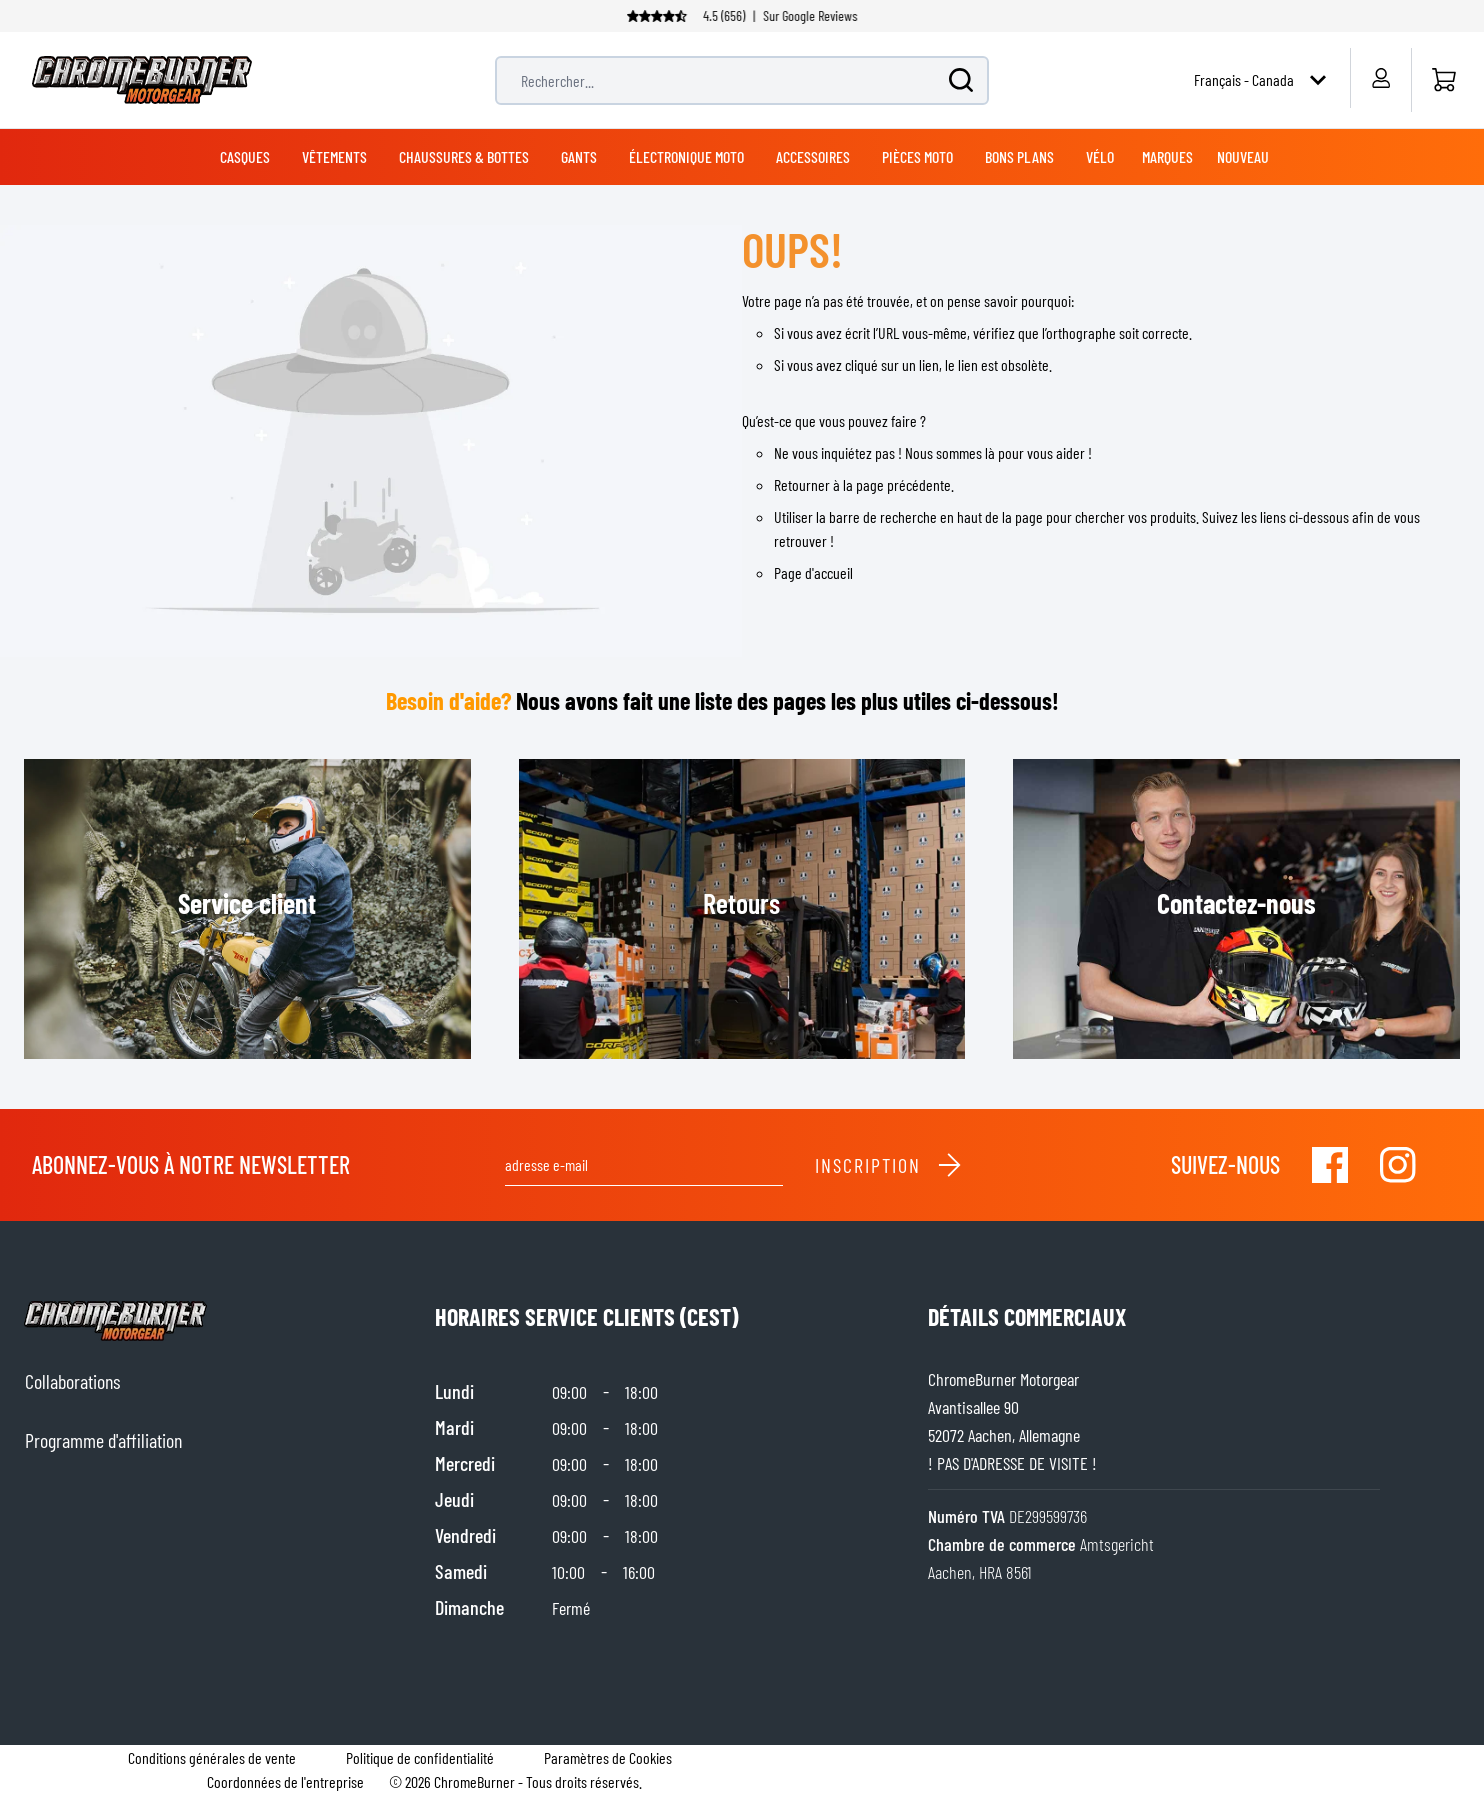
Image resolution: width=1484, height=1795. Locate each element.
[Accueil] (1443, 80)
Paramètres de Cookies (608, 1757)
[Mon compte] (1380, 78)
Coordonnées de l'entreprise (285, 1781)
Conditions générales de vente (212, 1757)
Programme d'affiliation (103, 1440)
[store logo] (142, 80)
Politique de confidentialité (420, 1757)
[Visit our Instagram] (1398, 1165)
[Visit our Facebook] (1330, 1165)
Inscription (889, 1165)
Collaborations (72, 1381)
